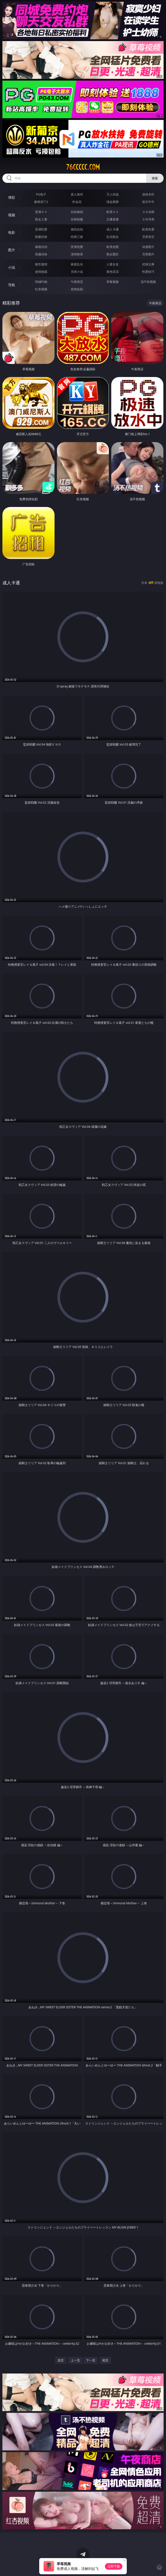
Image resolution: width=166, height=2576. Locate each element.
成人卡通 (112, 229)
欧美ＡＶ (112, 212)
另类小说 (77, 272)
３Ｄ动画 (148, 212)
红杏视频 (41, 289)
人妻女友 (112, 264)
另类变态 (148, 237)
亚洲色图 (77, 247)
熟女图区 (112, 254)
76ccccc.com (83, 167)
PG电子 (41, 194)
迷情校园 (41, 272)
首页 (61, 2360)
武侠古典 (148, 264)
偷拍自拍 (77, 229)
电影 (11, 232)
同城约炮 (41, 282)
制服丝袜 (41, 237)
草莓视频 (112, 282)
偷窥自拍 (41, 247)
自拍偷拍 (77, 212)
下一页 (90, 2360)
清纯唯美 (77, 254)
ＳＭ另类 (148, 219)
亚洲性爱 (41, 229)
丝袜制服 (77, 219)
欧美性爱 (148, 229)
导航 (11, 284)
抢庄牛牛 (148, 202)
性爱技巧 (148, 272)
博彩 (11, 197)
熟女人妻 (41, 219)
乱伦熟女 (112, 237)
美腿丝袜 (41, 254)
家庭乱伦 (77, 264)
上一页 (75, 2360)
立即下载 (114, 2566)
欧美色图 (112, 247)
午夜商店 (77, 282)
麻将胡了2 (41, 202)
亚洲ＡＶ (41, 212)
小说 (11, 267)
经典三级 (77, 237)
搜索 (155, 178)
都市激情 (41, 264)
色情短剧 (77, 289)
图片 (11, 249)
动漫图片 (148, 247)
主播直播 (112, 219)
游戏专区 (148, 194)
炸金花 (76, 202)
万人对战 (112, 194)
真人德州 (77, 194)
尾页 (105, 2360)
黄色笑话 (112, 272)
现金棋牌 (112, 202)
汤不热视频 (148, 282)
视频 (11, 215)
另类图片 (148, 254)
